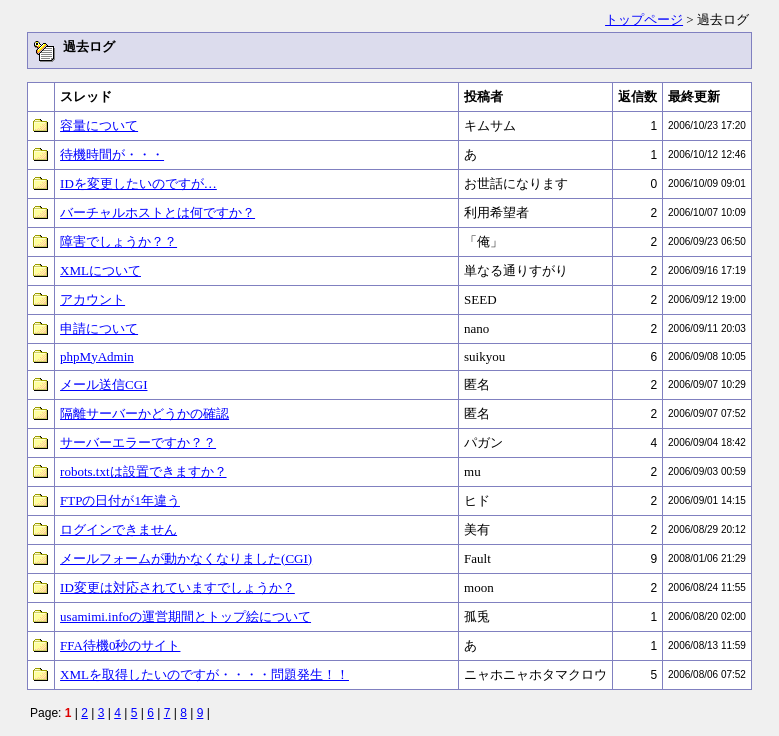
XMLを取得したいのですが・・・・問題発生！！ (204, 674)
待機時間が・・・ (112, 154)
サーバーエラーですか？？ (138, 442)
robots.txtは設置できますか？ (143, 471)
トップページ (644, 19)
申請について (99, 328)
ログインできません (118, 529)
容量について (99, 125)
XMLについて (100, 270)
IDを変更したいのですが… (138, 183)
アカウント (92, 299)
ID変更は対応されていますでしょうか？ (177, 587)
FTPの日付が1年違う (120, 500)
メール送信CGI (103, 384)
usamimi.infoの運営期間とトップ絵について (185, 616)
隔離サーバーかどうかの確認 (144, 413)
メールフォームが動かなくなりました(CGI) (186, 558)
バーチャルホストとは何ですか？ (157, 212)
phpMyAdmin (97, 356)
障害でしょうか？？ (118, 241)
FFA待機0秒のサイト (120, 645)
